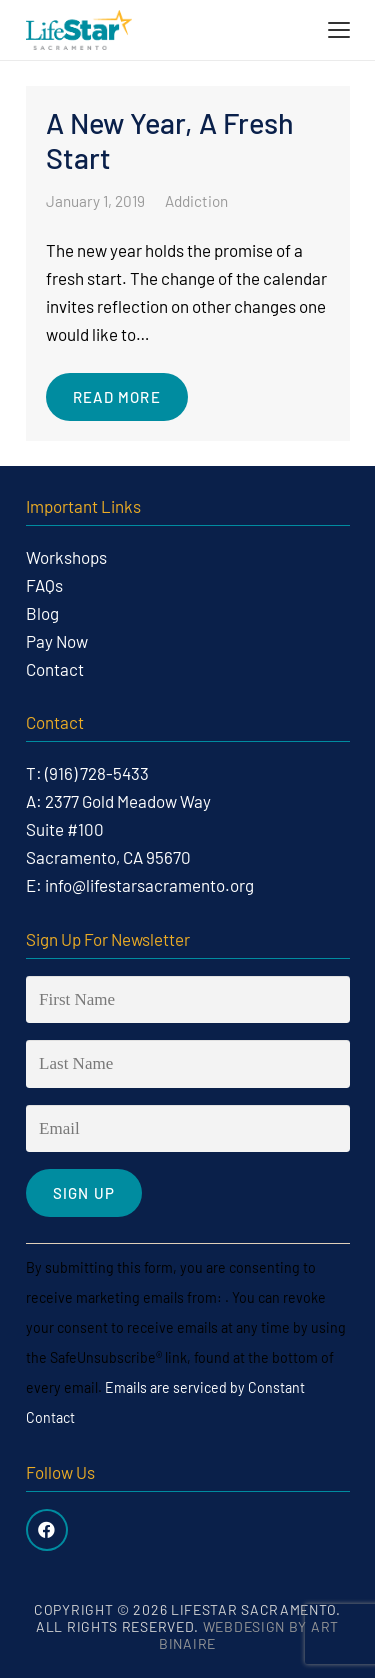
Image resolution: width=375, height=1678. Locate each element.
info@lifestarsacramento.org (149, 885)
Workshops (66, 557)
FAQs (44, 585)
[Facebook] (47, 1530)
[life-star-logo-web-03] (79, 30)
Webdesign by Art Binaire (249, 1635)
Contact (55, 669)
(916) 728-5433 (97, 773)
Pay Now (57, 641)
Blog (42, 613)
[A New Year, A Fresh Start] (188, 263)
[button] (338, 30)
